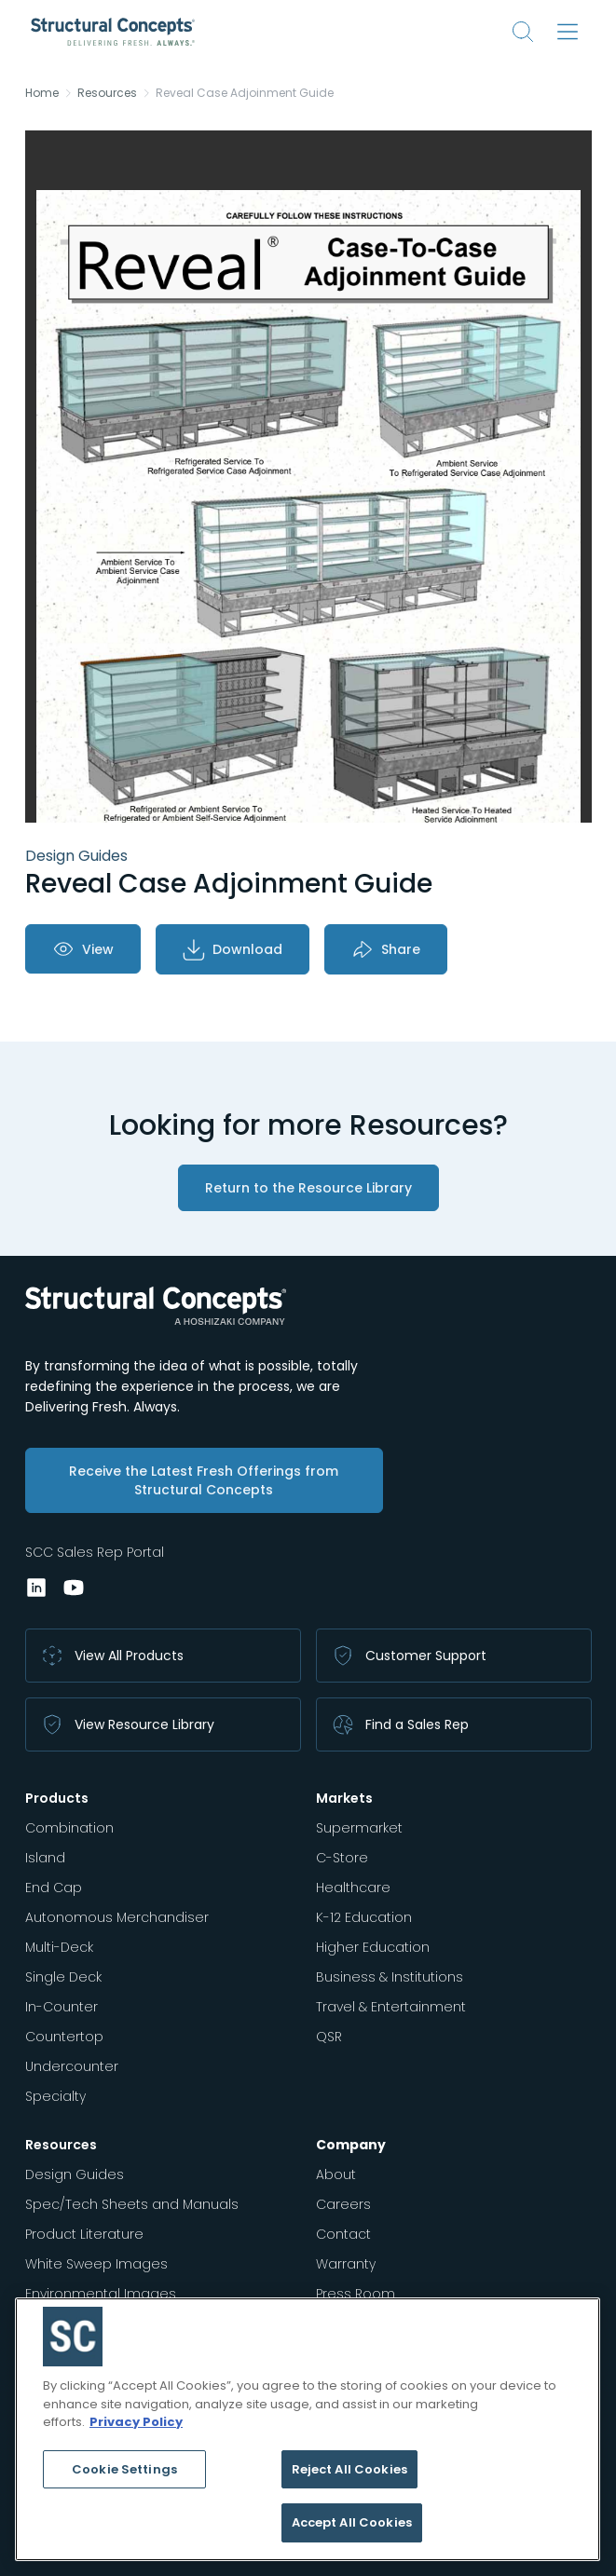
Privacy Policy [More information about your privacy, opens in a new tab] (136, 2422)
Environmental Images (100, 2293)
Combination (69, 1828)
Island (45, 1857)
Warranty (346, 2264)
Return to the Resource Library (308, 1188)
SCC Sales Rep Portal (94, 1552)
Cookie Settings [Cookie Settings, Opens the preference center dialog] (124, 2469)
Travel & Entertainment (391, 2006)
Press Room (355, 2293)
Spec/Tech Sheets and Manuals (132, 2204)
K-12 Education (364, 1917)
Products (57, 1798)
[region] (307, 2429)
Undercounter (71, 2066)
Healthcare (353, 1887)
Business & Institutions (389, 1977)
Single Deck (63, 1977)
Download (232, 949)
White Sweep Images (96, 2264)
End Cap (53, 1887)
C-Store (342, 1857)
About (336, 2174)
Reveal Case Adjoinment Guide (245, 93)
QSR (329, 2036)
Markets (344, 1798)
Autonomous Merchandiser (117, 1917)
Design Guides (74, 2174)
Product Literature (84, 2234)
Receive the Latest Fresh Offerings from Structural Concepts (203, 1480)
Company (351, 2144)
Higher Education (373, 1947)
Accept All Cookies (352, 2522)
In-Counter (61, 2006)
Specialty (55, 2096)
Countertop (64, 2036)
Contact (343, 2234)
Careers (343, 2204)
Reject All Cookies (349, 2469)
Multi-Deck (59, 1947)
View (83, 949)
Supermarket (359, 1828)
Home (42, 93)
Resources (107, 93)
